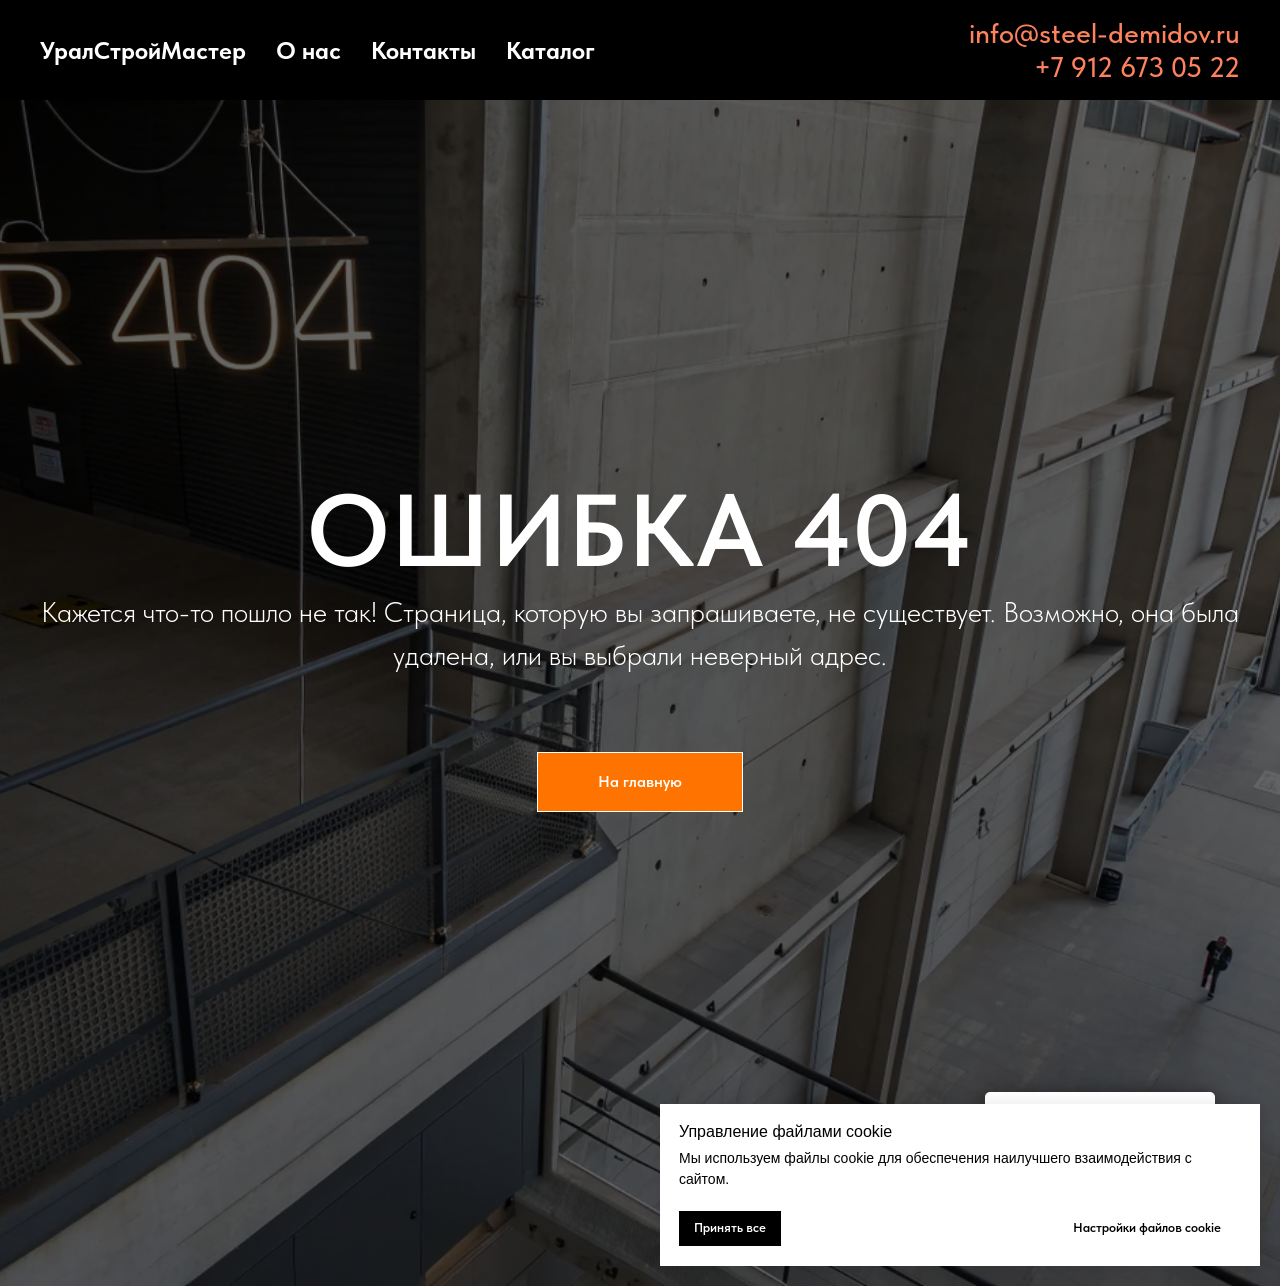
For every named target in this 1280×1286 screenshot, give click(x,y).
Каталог (550, 50)
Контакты (423, 50)
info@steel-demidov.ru (1104, 33)
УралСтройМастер (143, 50)
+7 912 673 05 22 (1137, 67)
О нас (308, 50)
